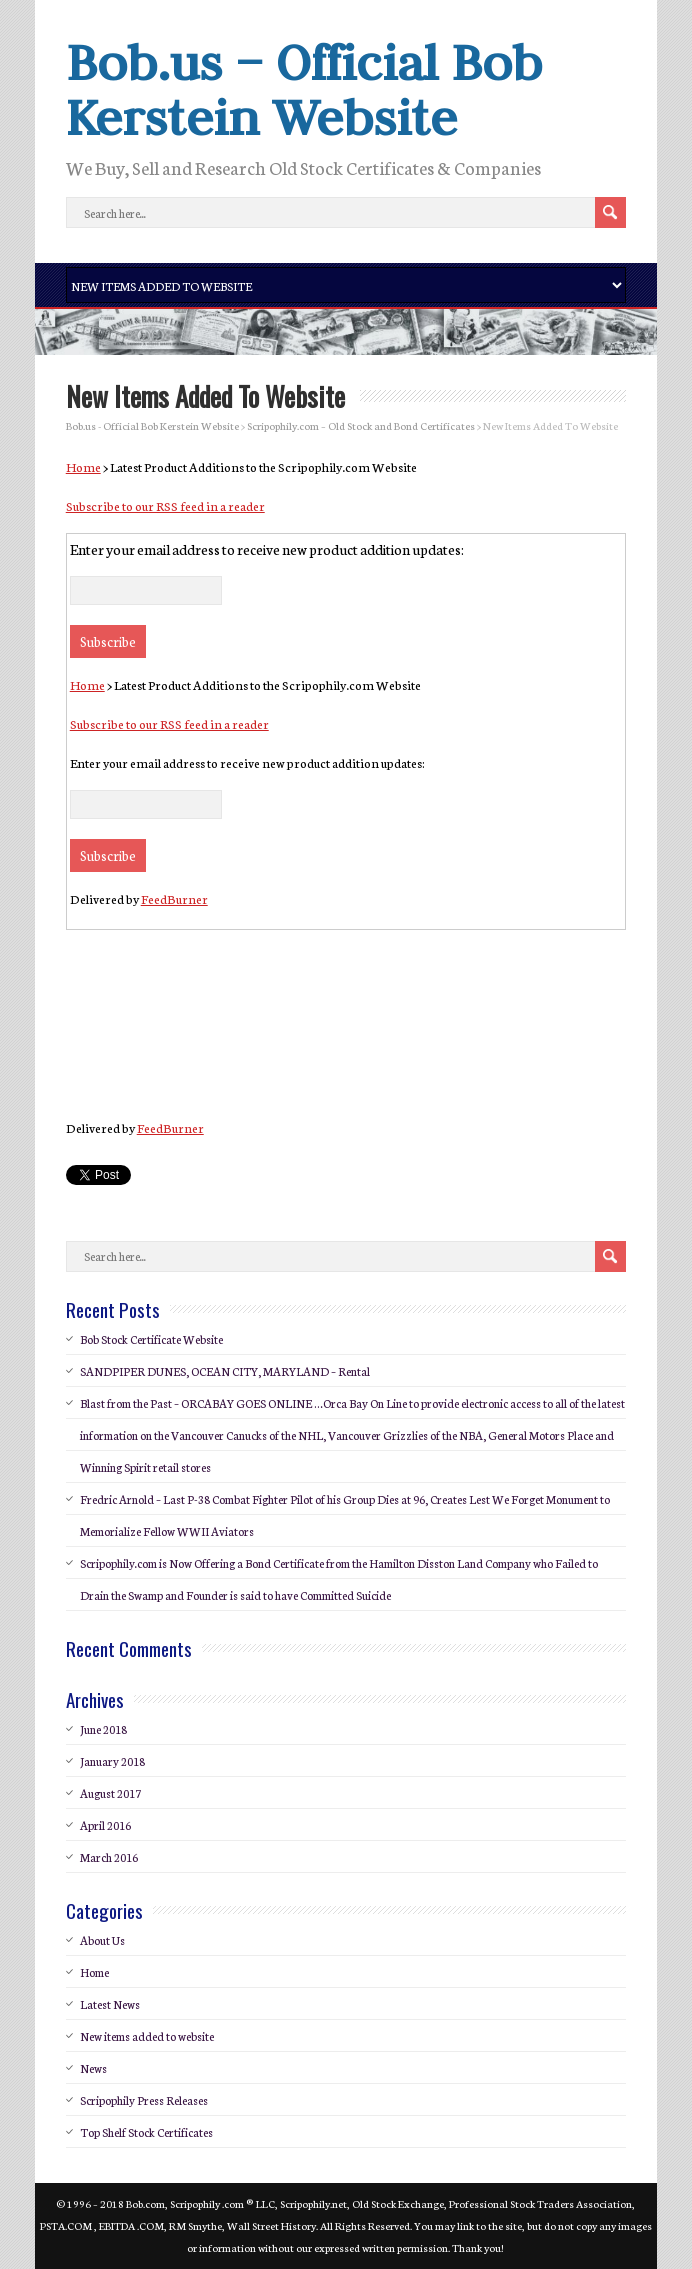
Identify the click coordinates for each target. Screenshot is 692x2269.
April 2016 (105, 1825)
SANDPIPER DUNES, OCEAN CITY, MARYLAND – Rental (225, 1371)
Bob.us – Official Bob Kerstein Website (304, 89)
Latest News (110, 2004)
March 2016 (109, 1857)
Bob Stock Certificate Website (151, 1339)
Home (83, 466)
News (93, 2068)
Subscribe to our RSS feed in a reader (165, 505)
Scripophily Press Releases (144, 2100)
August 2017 (110, 1793)
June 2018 (103, 1729)
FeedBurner (174, 898)
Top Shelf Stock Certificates (146, 2132)
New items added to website (147, 2036)
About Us (102, 1940)
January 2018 (112, 1761)
